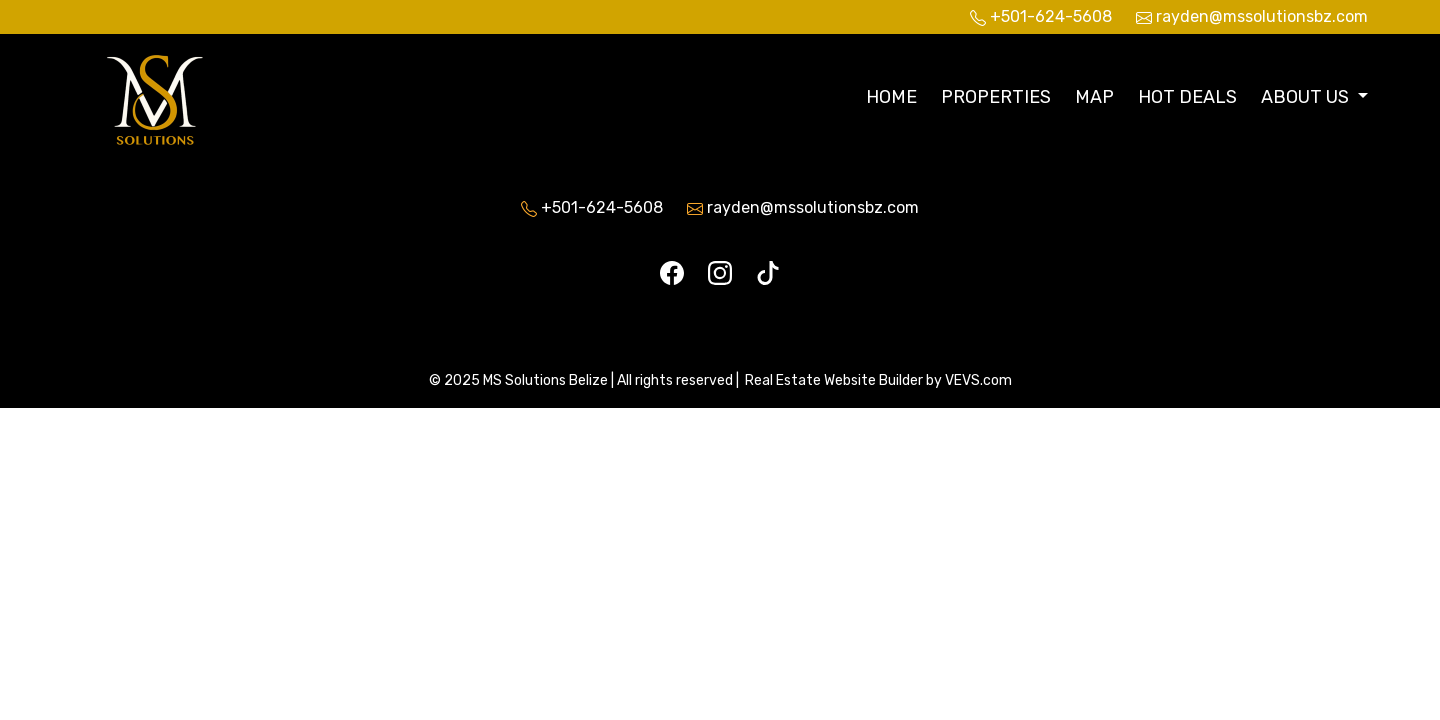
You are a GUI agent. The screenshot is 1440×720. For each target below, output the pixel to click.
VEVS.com (978, 380)
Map (1094, 97)
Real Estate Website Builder (834, 380)
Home (891, 97)
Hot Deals (1187, 97)
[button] (1314, 97)
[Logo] (197, 95)
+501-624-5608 (602, 207)
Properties (996, 97)
